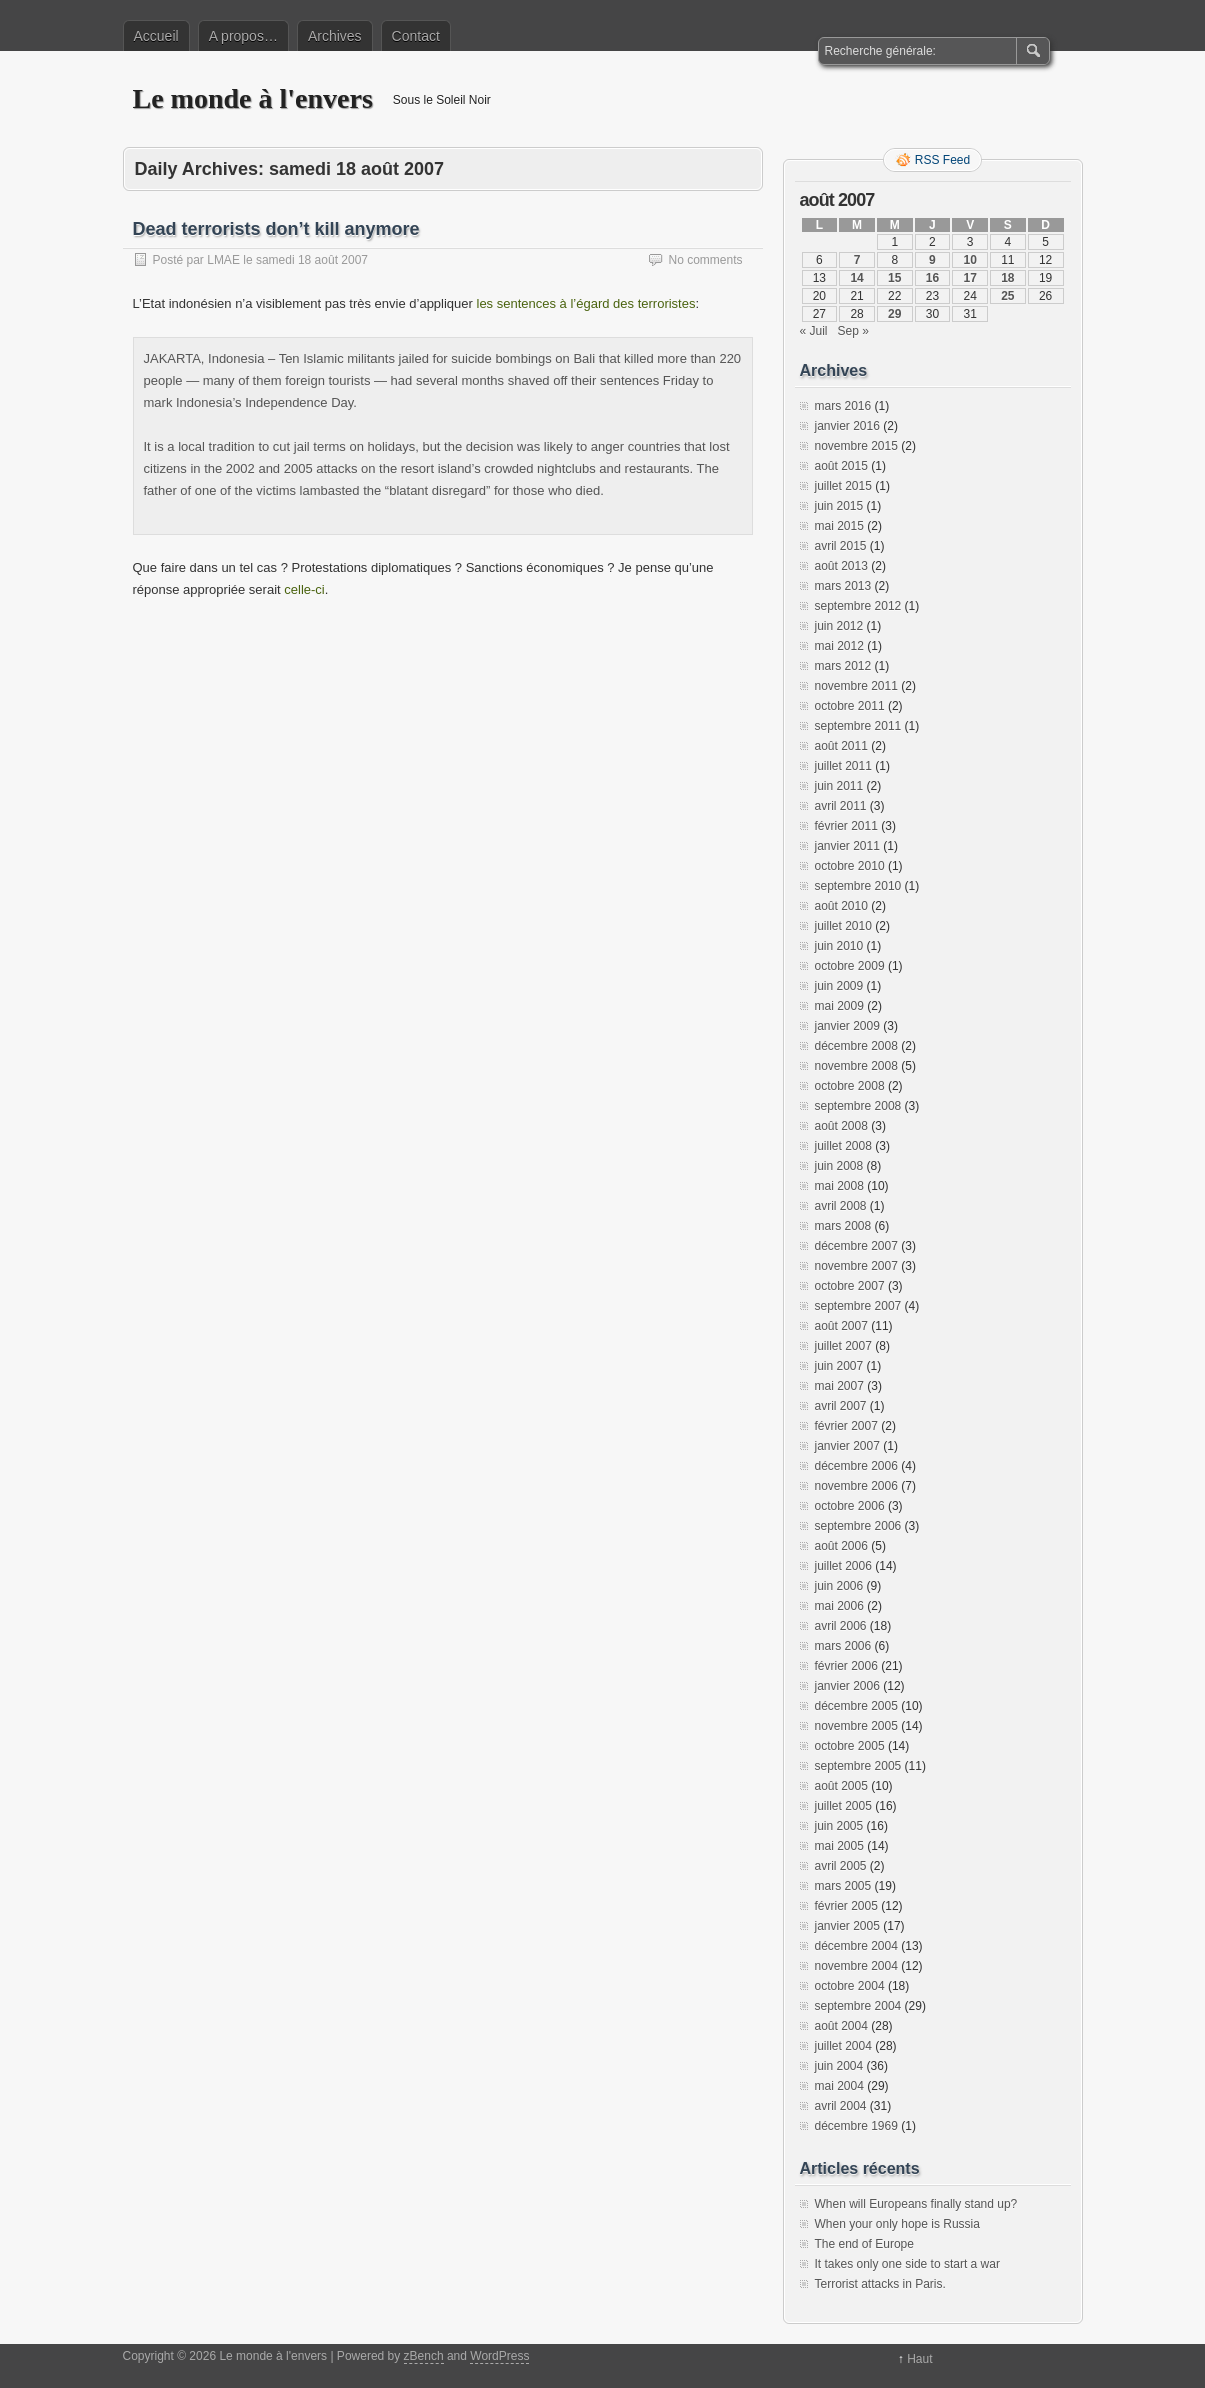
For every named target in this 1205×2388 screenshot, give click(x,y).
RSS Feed (942, 160)
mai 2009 (839, 1006)
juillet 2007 (843, 1346)
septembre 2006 (858, 1526)
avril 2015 (841, 546)
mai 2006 (839, 1606)
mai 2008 (839, 1186)
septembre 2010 (858, 886)
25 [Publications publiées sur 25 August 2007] (1007, 296)
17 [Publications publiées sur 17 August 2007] (969, 278)
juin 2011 (839, 786)
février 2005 (846, 1906)
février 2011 (846, 826)
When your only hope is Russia (897, 2224)
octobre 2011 (850, 706)
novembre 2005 (856, 1726)
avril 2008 (841, 1206)
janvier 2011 (847, 846)
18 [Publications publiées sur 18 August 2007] (1007, 278)
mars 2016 (843, 406)
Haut (919, 2359)
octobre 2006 (850, 1506)
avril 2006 (841, 1626)
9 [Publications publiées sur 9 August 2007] (932, 260)
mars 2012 (843, 666)
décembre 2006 (856, 1466)
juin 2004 (839, 2066)
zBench (424, 2356)
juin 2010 (839, 946)
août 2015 (841, 466)
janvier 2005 (847, 1926)
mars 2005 (843, 1886)
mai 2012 (839, 646)
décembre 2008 (856, 1046)
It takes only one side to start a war (907, 2264)
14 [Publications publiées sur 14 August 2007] (856, 278)
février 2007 (846, 1426)
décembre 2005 (856, 1706)
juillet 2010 (843, 926)
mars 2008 (843, 1226)
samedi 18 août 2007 (312, 260)
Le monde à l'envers (253, 98)
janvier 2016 (847, 426)
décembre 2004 (856, 1946)
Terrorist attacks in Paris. (880, 2284)
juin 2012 (839, 626)
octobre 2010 (850, 866)
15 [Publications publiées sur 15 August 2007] (894, 278)
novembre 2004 (856, 1966)
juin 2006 (839, 1586)
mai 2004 (839, 2086)
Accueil (156, 36)
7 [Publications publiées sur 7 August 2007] (857, 260)
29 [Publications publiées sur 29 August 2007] (894, 314)
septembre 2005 (858, 1766)
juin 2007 (839, 1366)
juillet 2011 (843, 766)
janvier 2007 (847, 1446)
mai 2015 (839, 526)
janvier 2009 (847, 1026)
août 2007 (841, 1326)
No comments (705, 260)
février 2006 (846, 1666)
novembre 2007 (856, 1266)
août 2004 (841, 2026)
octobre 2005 (850, 1746)
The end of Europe (864, 2244)
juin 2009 (839, 986)
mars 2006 (843, 1646)
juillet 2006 (843, 1566)
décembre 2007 (856, 1246)
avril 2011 (841, 806)
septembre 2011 (858, 726)
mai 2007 (839, 1386)
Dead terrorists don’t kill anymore (276, 229)
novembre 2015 (856, 446)
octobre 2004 (850, 1986)
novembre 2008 (856, 1066)
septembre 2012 (858, 606)
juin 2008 (839, 1166)
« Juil (814, 331)
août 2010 (841, 906)
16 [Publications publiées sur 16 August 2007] (932, 278)
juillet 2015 (843, 486)
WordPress (499, 2356)
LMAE (223, 260)
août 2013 (841, 566)
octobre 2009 (850, 966)
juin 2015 (839, 506)
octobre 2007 (850, 1286)
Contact (416, 36)
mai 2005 (839, 1846)
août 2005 (841, 1786)
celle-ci (304, 589)
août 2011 (841, 746)
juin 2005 (839, 1826)
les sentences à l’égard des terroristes (586, 303)
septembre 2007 (858, 1306)
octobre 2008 (850, 1086)
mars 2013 (843, 586)
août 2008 (841, 1126)
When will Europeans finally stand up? (916, 2204)
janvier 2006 (847, 1686)
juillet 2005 (843, 1806)
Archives (335, 36)
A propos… (243, 36)
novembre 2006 (856, 1486)
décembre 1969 (856, 2126)
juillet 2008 (843, 1146)
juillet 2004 (843, 2046)
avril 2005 (841, 1866)
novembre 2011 (856, 686)
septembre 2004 (858, 2006)
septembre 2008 (858, 1106)
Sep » (853, 331)
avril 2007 (841, 1406)
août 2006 (841, 1546)
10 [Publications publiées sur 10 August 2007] (969, 260)
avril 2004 (841, 2106)
